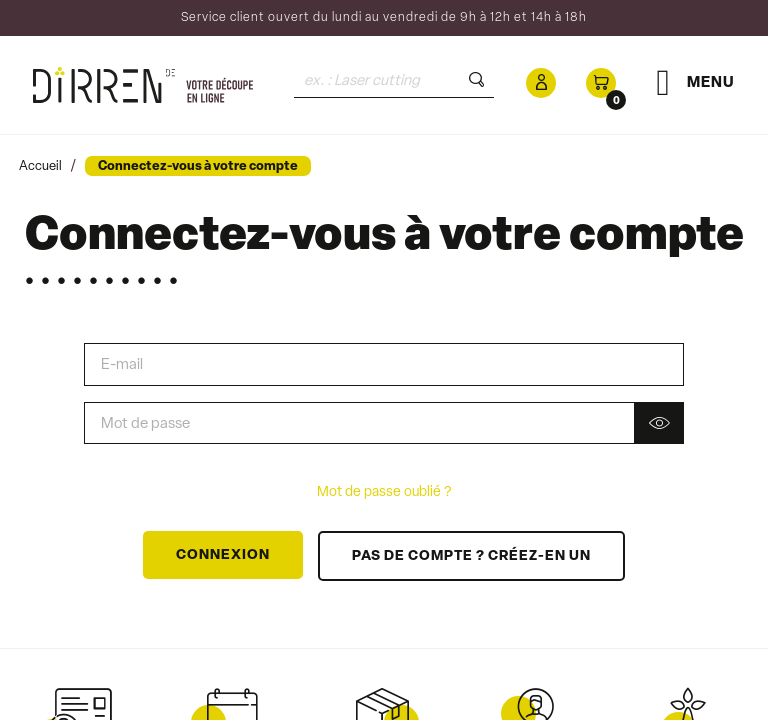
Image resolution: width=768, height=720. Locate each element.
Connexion (223, 555)
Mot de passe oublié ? (384, 492)
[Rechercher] (394, 80)
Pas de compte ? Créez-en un (471, 556)
